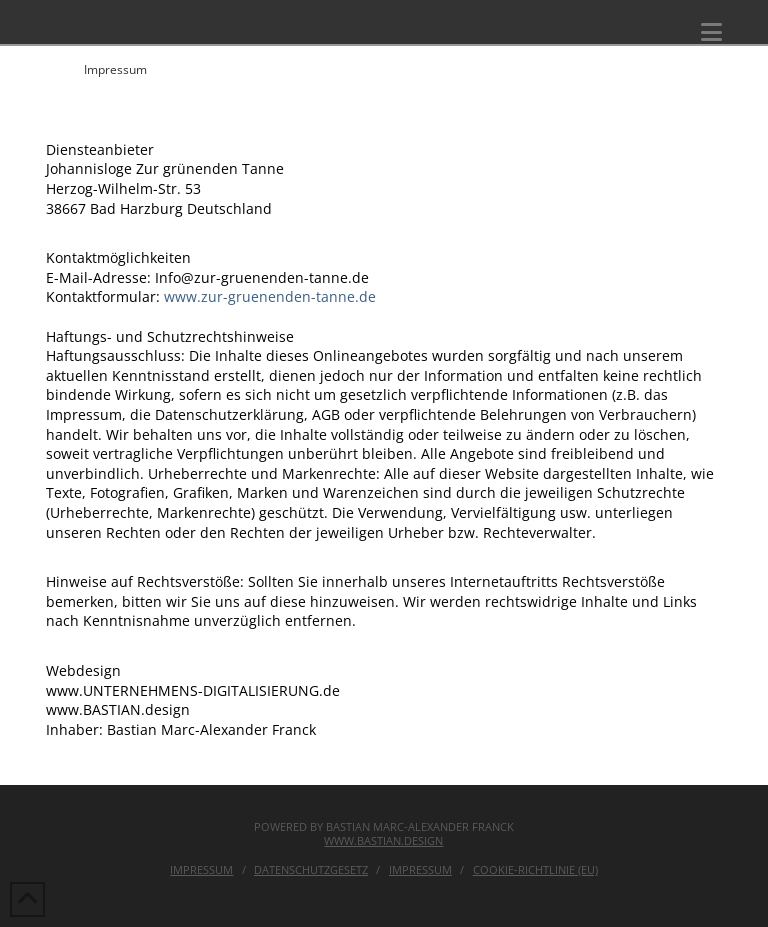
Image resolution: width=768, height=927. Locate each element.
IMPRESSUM (420, 870)
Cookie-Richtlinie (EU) (535, 870)
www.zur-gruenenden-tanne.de (270, 296)
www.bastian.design (383, 840)
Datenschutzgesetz (311, 870)
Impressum (201, 870)
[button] (711, 32)
